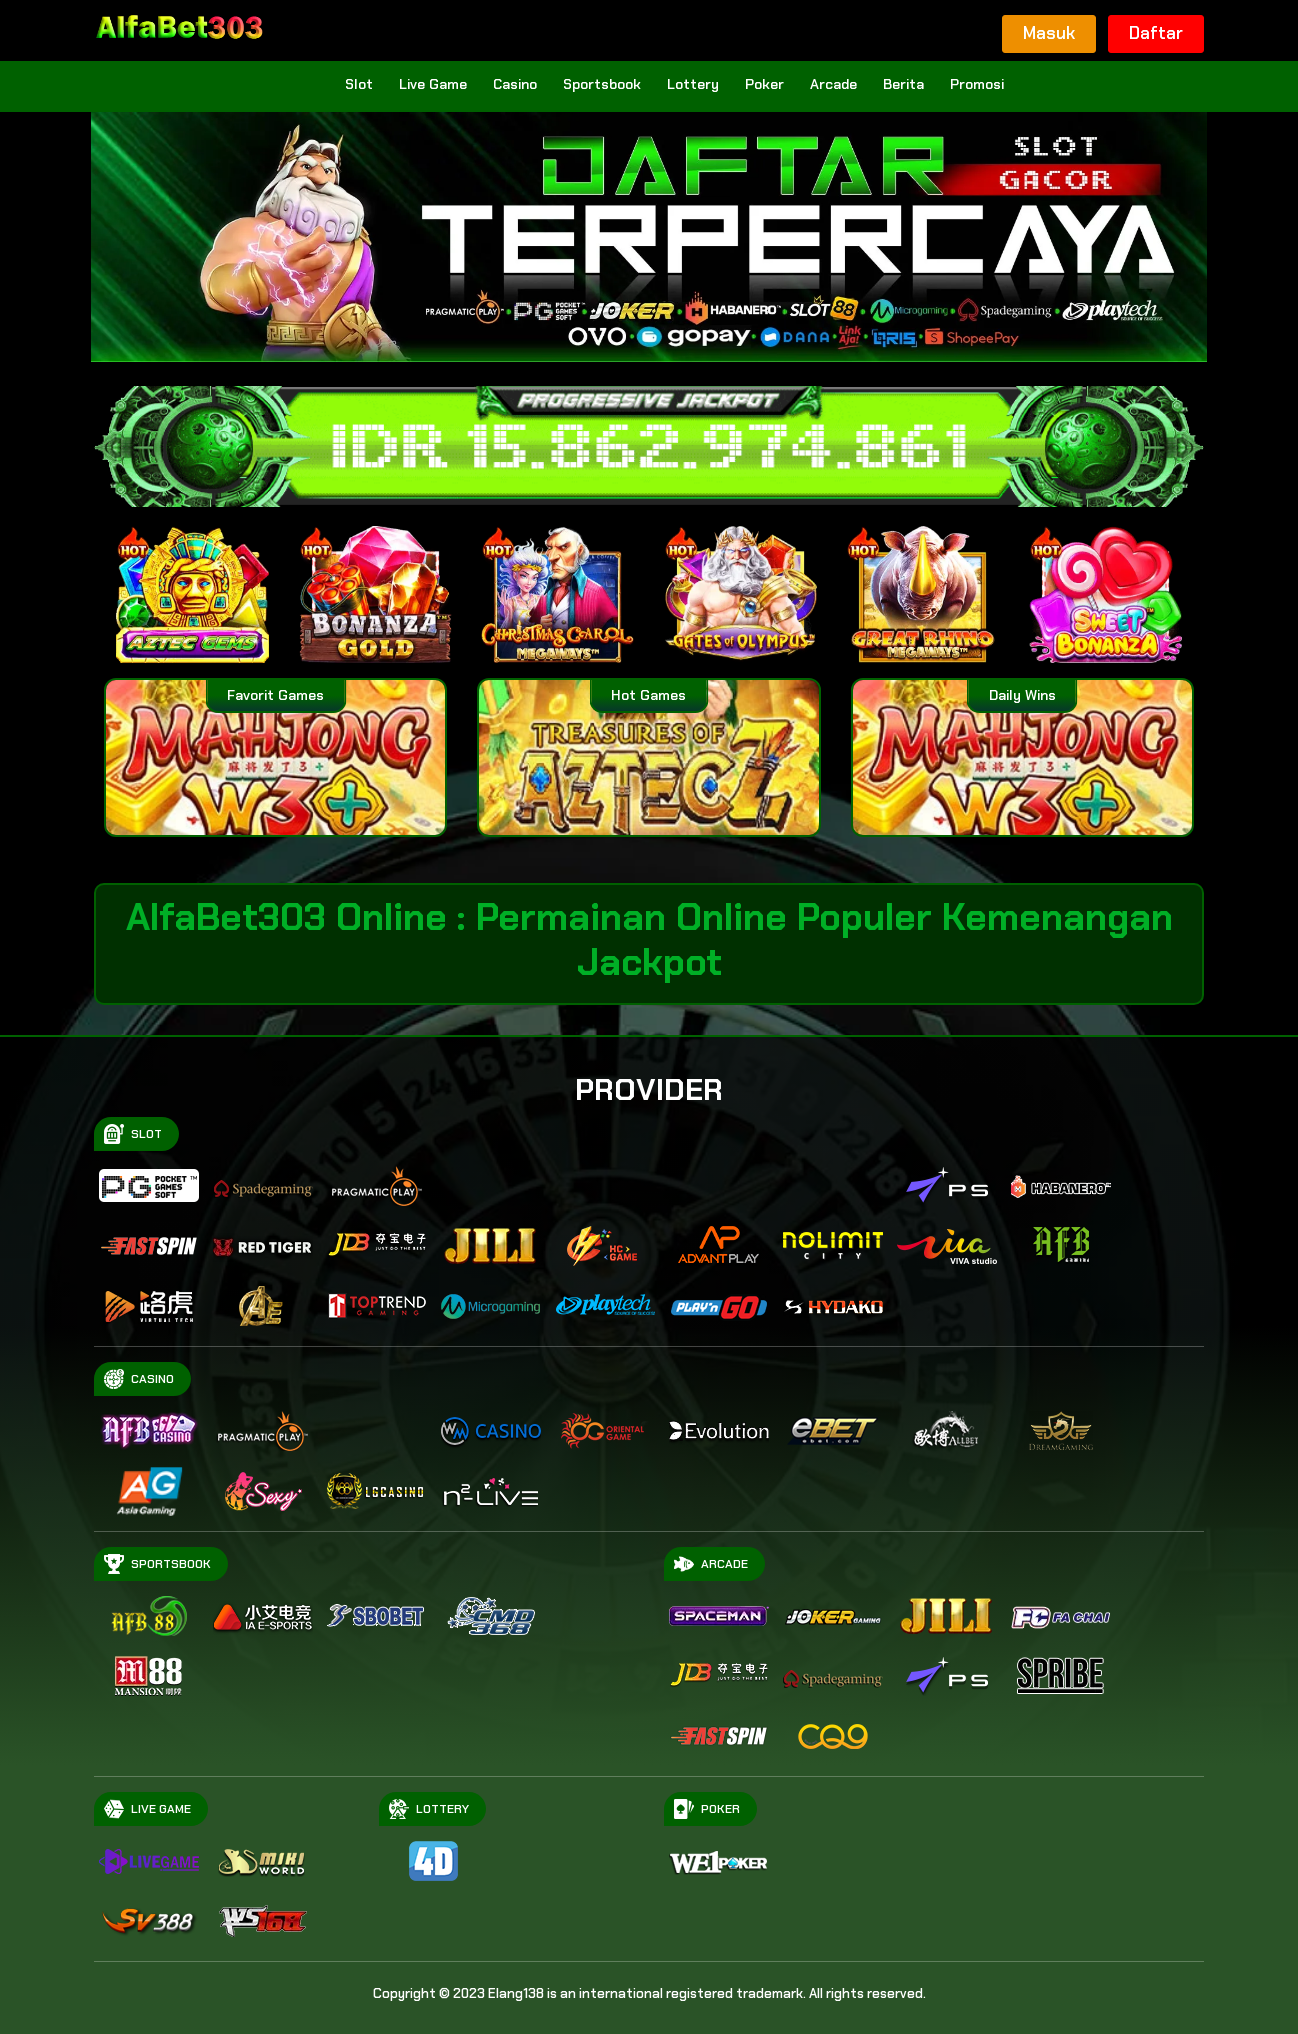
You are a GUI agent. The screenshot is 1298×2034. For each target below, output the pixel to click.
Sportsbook (602, 84)
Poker (764, 84)
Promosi (977, 84)
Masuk (1049, 33)
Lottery (693, 84)
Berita (903, 84)
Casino (515, 84)
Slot (359, 84)
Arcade (833, 84)
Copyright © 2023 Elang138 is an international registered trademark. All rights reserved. (649, 1993)
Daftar (1156, 33)
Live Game (433, 83)
